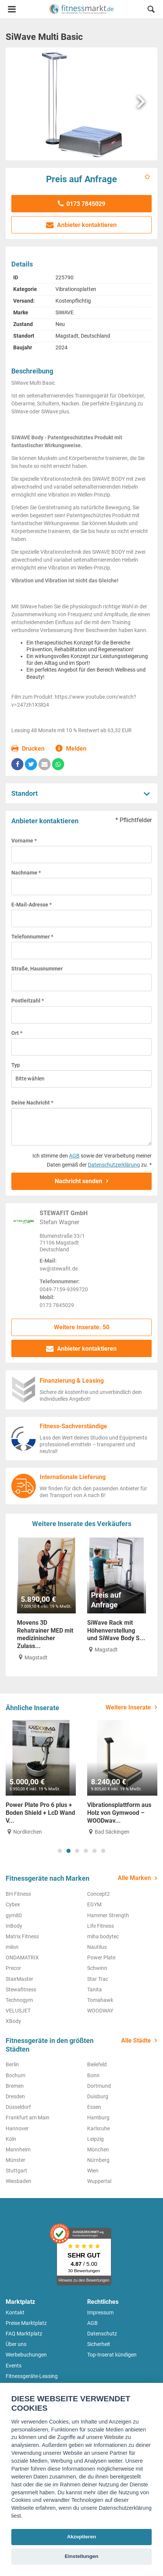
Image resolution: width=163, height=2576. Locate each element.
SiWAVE (64, 312)
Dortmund (99, 2086)
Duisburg (97, 2096)
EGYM (94, 1904)
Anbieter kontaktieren (82, 224)
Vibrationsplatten (75, 289)
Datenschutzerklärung (114, 1165)
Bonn (93, 2075)
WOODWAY (100, 2011)
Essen (94, 2107)
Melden (71, 749)
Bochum (15, 2075)
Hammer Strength (108, 1915)
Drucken (28, 749)
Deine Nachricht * (32, 1103)
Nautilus (97, 1947)
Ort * (16, 1033)
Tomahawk (100, 2000)
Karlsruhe (98, 2128)
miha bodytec (103, 1936)
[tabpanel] (41, 1778)
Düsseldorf (18, 2107)
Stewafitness (21, 1989)
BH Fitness (18, 1894)
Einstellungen (81, 2556)
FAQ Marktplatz (24, 2334)
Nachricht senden (78, 1181)
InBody (14, 1926)
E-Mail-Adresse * (31, 905)
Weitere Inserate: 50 (81, 1327)
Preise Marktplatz (26, 2323)
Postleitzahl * (27, 1001)
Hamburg (98, 2117)
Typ (15, 1065)
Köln (11, 2139)
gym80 (14, 1915)
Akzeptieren (81, 2536)
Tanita (94, 1989)
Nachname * (26, 873)
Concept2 (98, 1894)
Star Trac (97, 1979)
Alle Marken (134, 1877)
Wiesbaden (18, 2181)
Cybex (13, 1904)
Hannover (17, 2128)
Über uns (16, 2344)
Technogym (19, 2000)
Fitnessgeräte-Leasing (32, 2376)
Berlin (12, 2064)
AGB (74, 1156)
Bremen (15, 2086)
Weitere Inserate (128, 1707)
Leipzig (95, 2139)
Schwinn (97, 1968)
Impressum (100, 2312)
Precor (13, 1968)
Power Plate (101, 1957)
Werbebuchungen (26, 2355)
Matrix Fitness (22, 1936)
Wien (92, 2171)
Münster (15, 2160)
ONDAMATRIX (22, 1957)
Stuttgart (16, 2171)
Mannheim (18, 2149)
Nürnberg (98, 2160)
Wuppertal (99, 2181)
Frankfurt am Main (27, 2117)
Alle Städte (136, 2040)
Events (14, 2366)
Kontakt (15, 2312)
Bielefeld (97, 2064)
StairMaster (19, 1979)
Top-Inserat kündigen (112, 2355)
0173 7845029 (81, 203)
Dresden (15, 2096)
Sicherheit (98, 2344)
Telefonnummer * (32, 937)
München (98, 2149)
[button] (151, 10)
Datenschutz (102, 2334)
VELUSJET (18, 2011)
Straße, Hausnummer (37, 969)
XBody (13, 2021)
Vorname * (24, 841)
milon (12, 1947)
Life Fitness (100, 1926)
